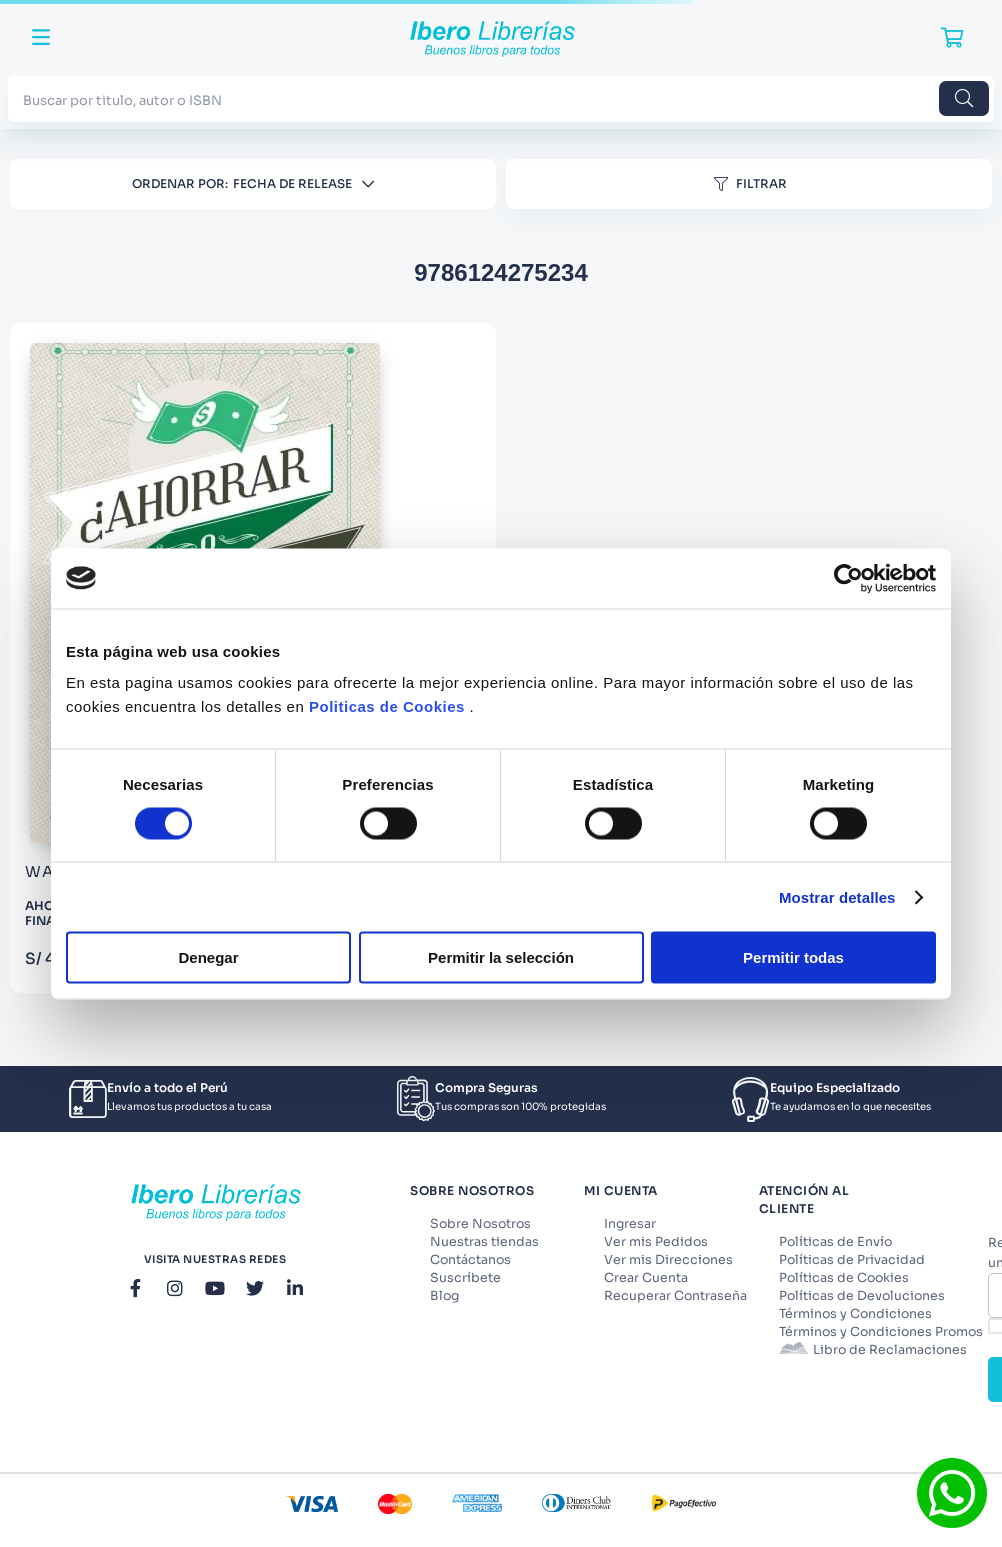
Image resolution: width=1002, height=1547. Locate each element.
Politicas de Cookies (387, 706)
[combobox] (501, 98)
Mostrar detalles (837, 896)
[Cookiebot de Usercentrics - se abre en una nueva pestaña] (848, 578)
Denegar (208, 957)
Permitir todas (793, 957)
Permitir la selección (501, 957)
